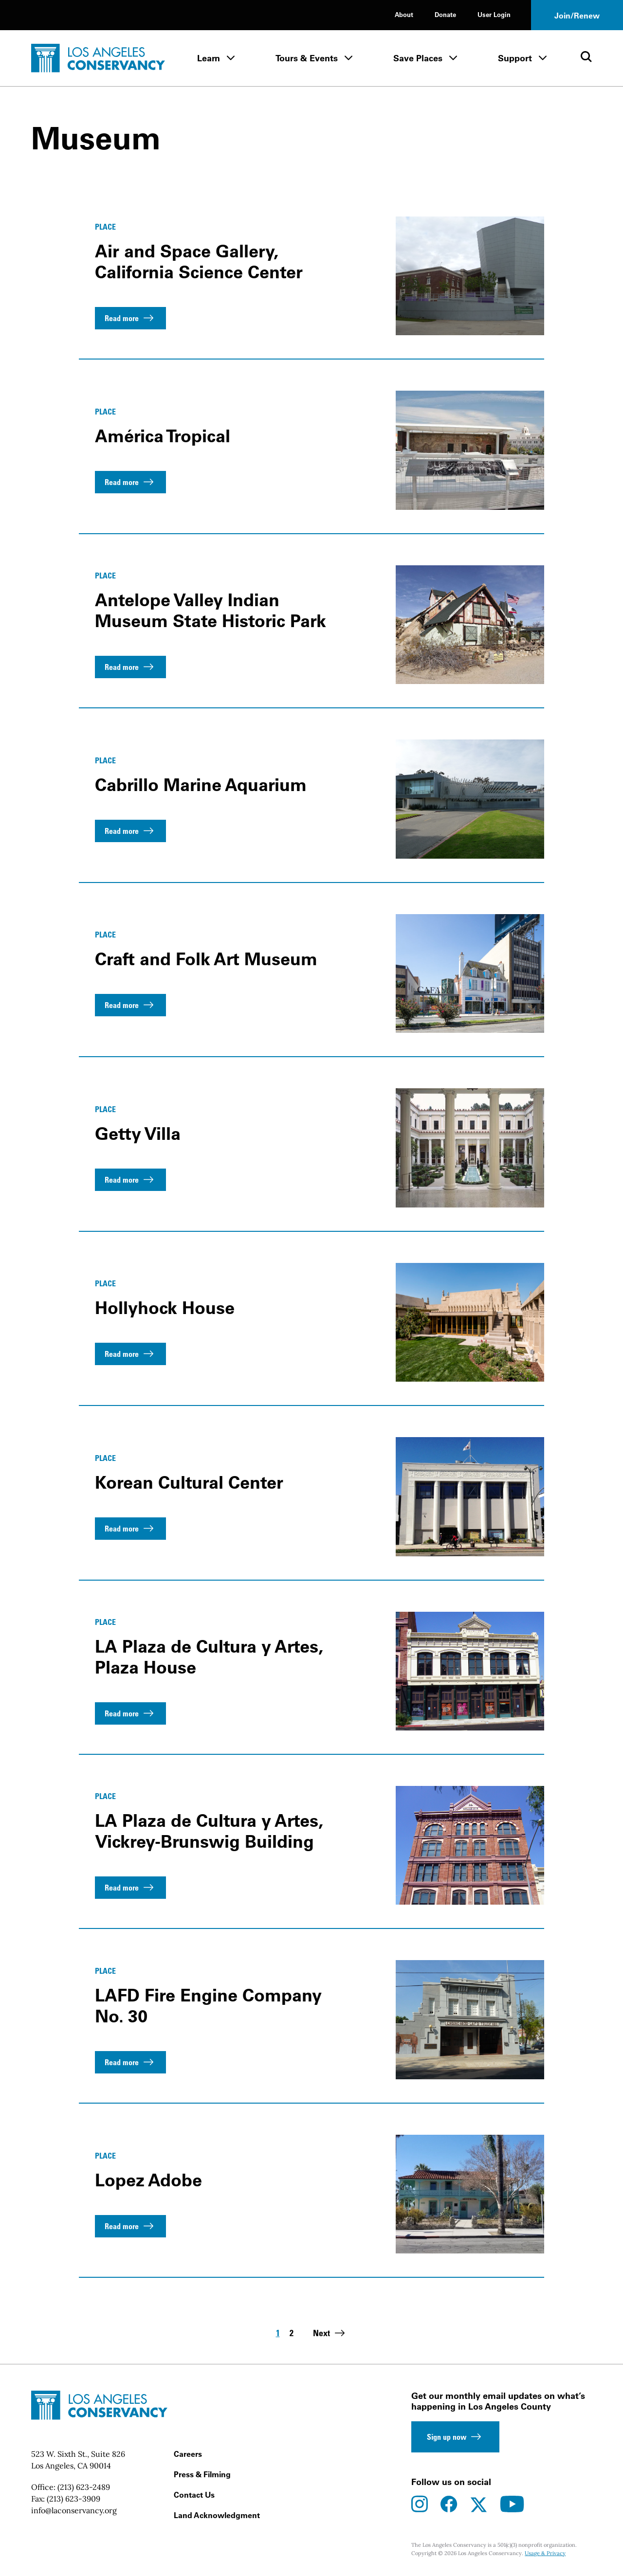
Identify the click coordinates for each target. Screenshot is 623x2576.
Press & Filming (202, 2474)
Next (330, 2333)
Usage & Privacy (545, 2553)
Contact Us (194, 2495)
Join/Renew (577, 15)
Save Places (417, 58)
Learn (208, 58)
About (404, 14)
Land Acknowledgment (217, 2515)
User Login (494, 14)
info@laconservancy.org (74, 2510)
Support (515, 58)
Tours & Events (306, 58)
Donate (445, 14)
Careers (188, 2454)
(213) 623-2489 (83, 2487)
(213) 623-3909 (73, 2499)
